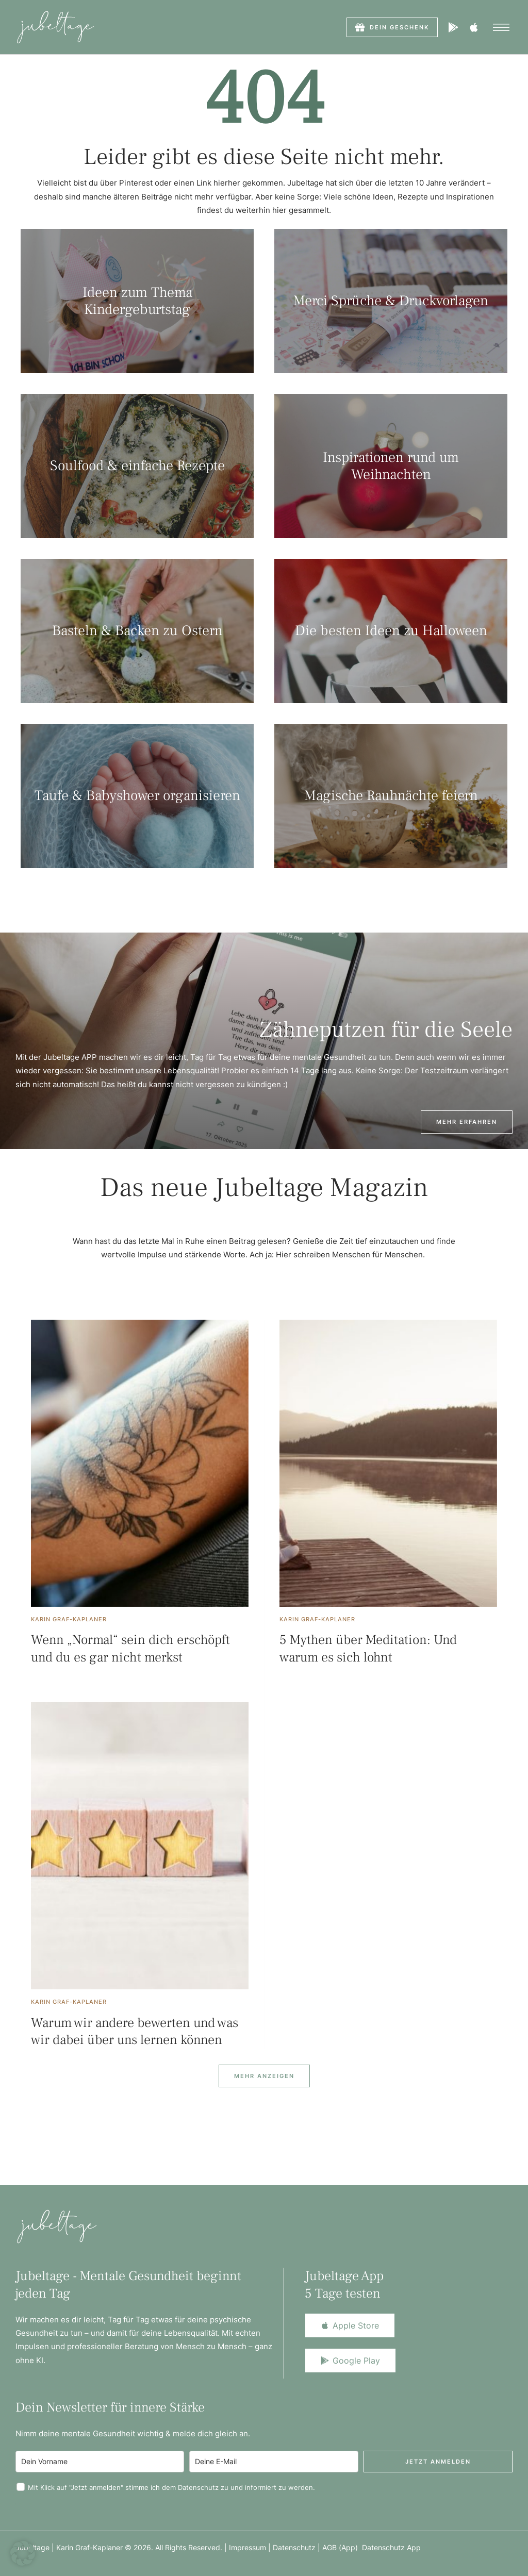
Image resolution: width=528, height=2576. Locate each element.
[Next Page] (264, 2076)
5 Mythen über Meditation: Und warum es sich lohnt (368, 1648)
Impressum (247, 2547)
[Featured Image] (140, 1463)
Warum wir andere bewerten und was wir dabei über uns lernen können (134, 2031)
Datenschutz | (297, 2547)
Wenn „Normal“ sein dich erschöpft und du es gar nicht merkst (130, 1648)
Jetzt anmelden (438, 2461)
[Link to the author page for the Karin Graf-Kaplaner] (69, 1619)
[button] (392, 27)
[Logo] (55, 27)
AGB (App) (342, 2547)
